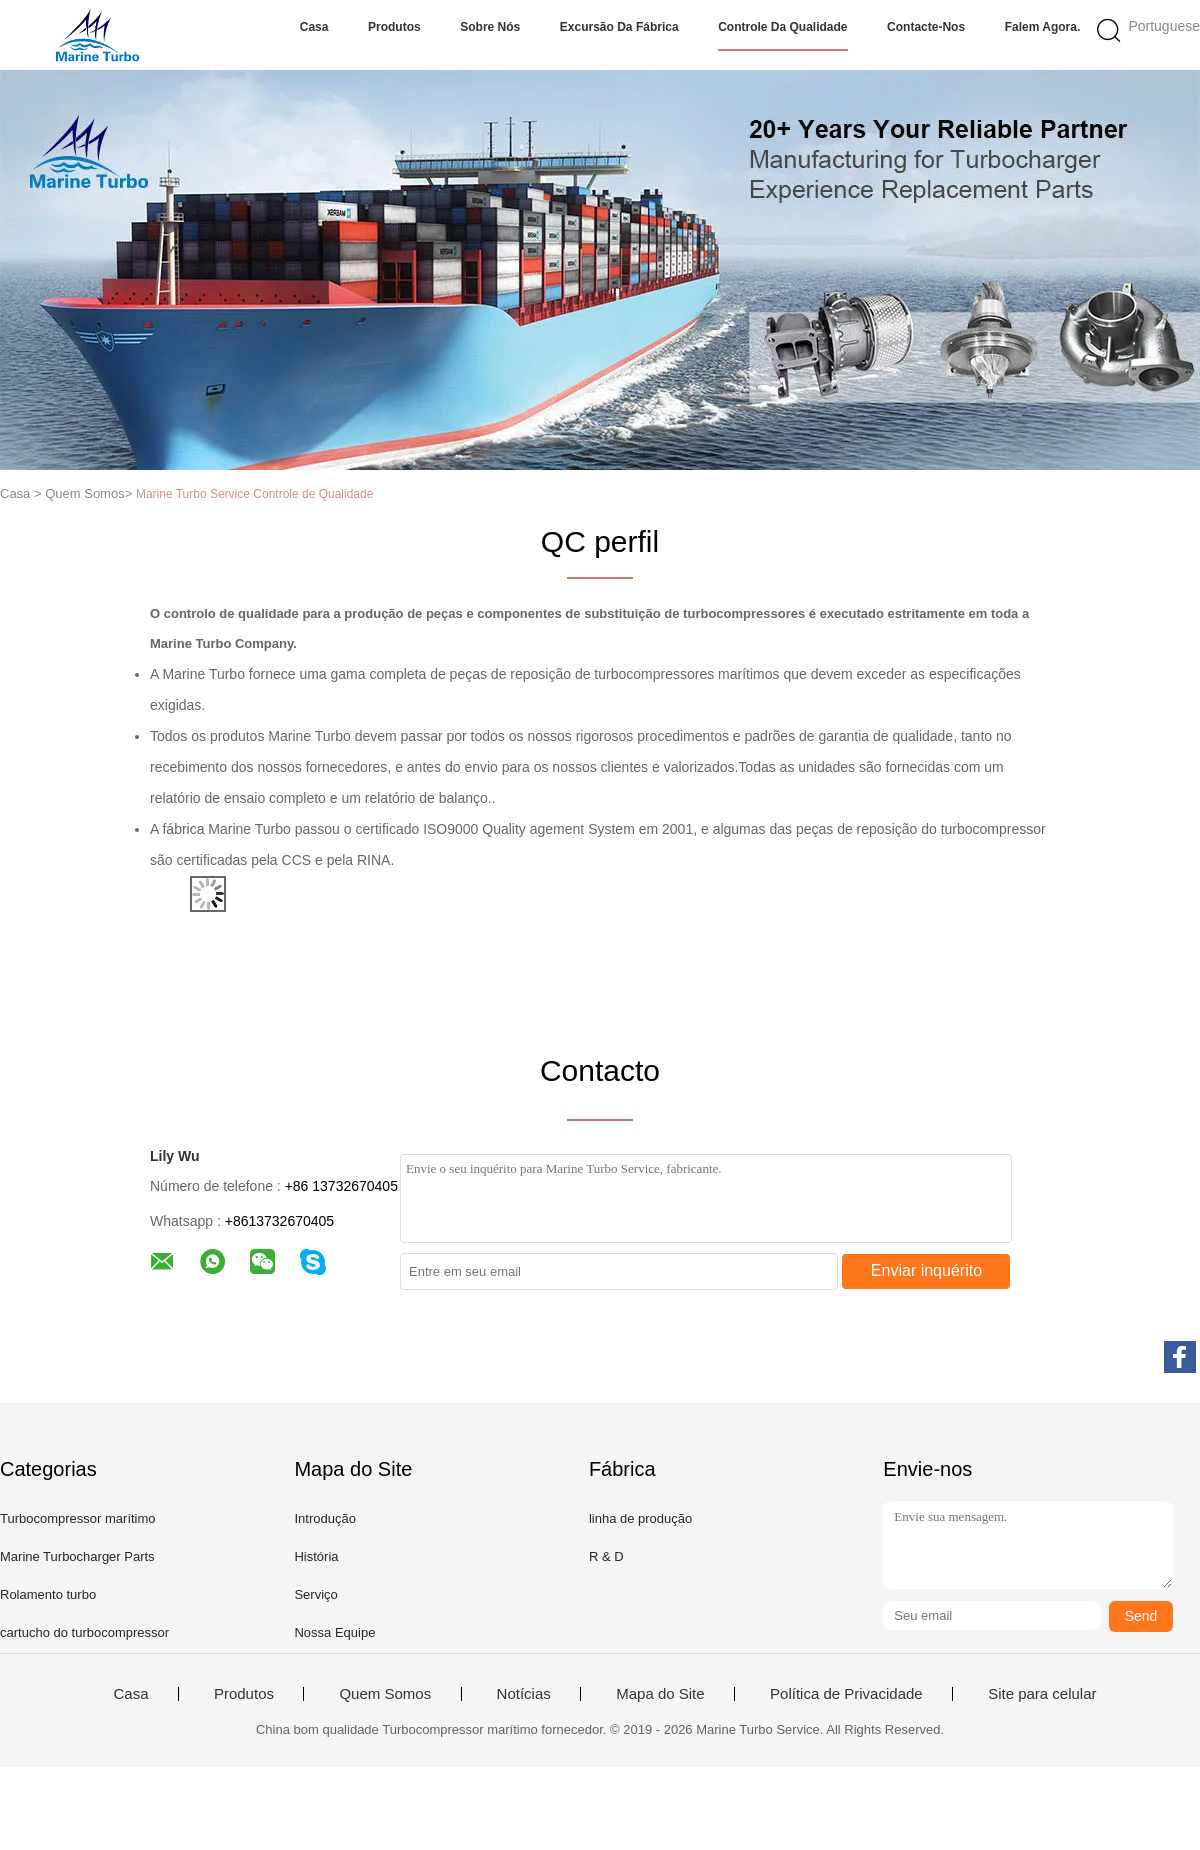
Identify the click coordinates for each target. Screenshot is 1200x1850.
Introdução (324, 1518)
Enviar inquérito (926, 1270)
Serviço (315, 1594)
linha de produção (640, 1518)
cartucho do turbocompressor (84, 1632)
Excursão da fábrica (619, 27)
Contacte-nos (926, 27)
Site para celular (1042, 1694)
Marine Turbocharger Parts (77, 1556)
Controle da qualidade (782, 27)
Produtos (394, 27)
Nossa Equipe (334, 1632)
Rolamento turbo (48, 1594)
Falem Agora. (1043, 27)
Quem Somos (385, 1694)
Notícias (524, 1694)
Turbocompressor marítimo (78, 1518)
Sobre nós (490, 27)
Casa (314, 27)
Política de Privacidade (846, 1694)
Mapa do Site (660, 1694)
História (316, 1556)
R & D (606, 1556)
